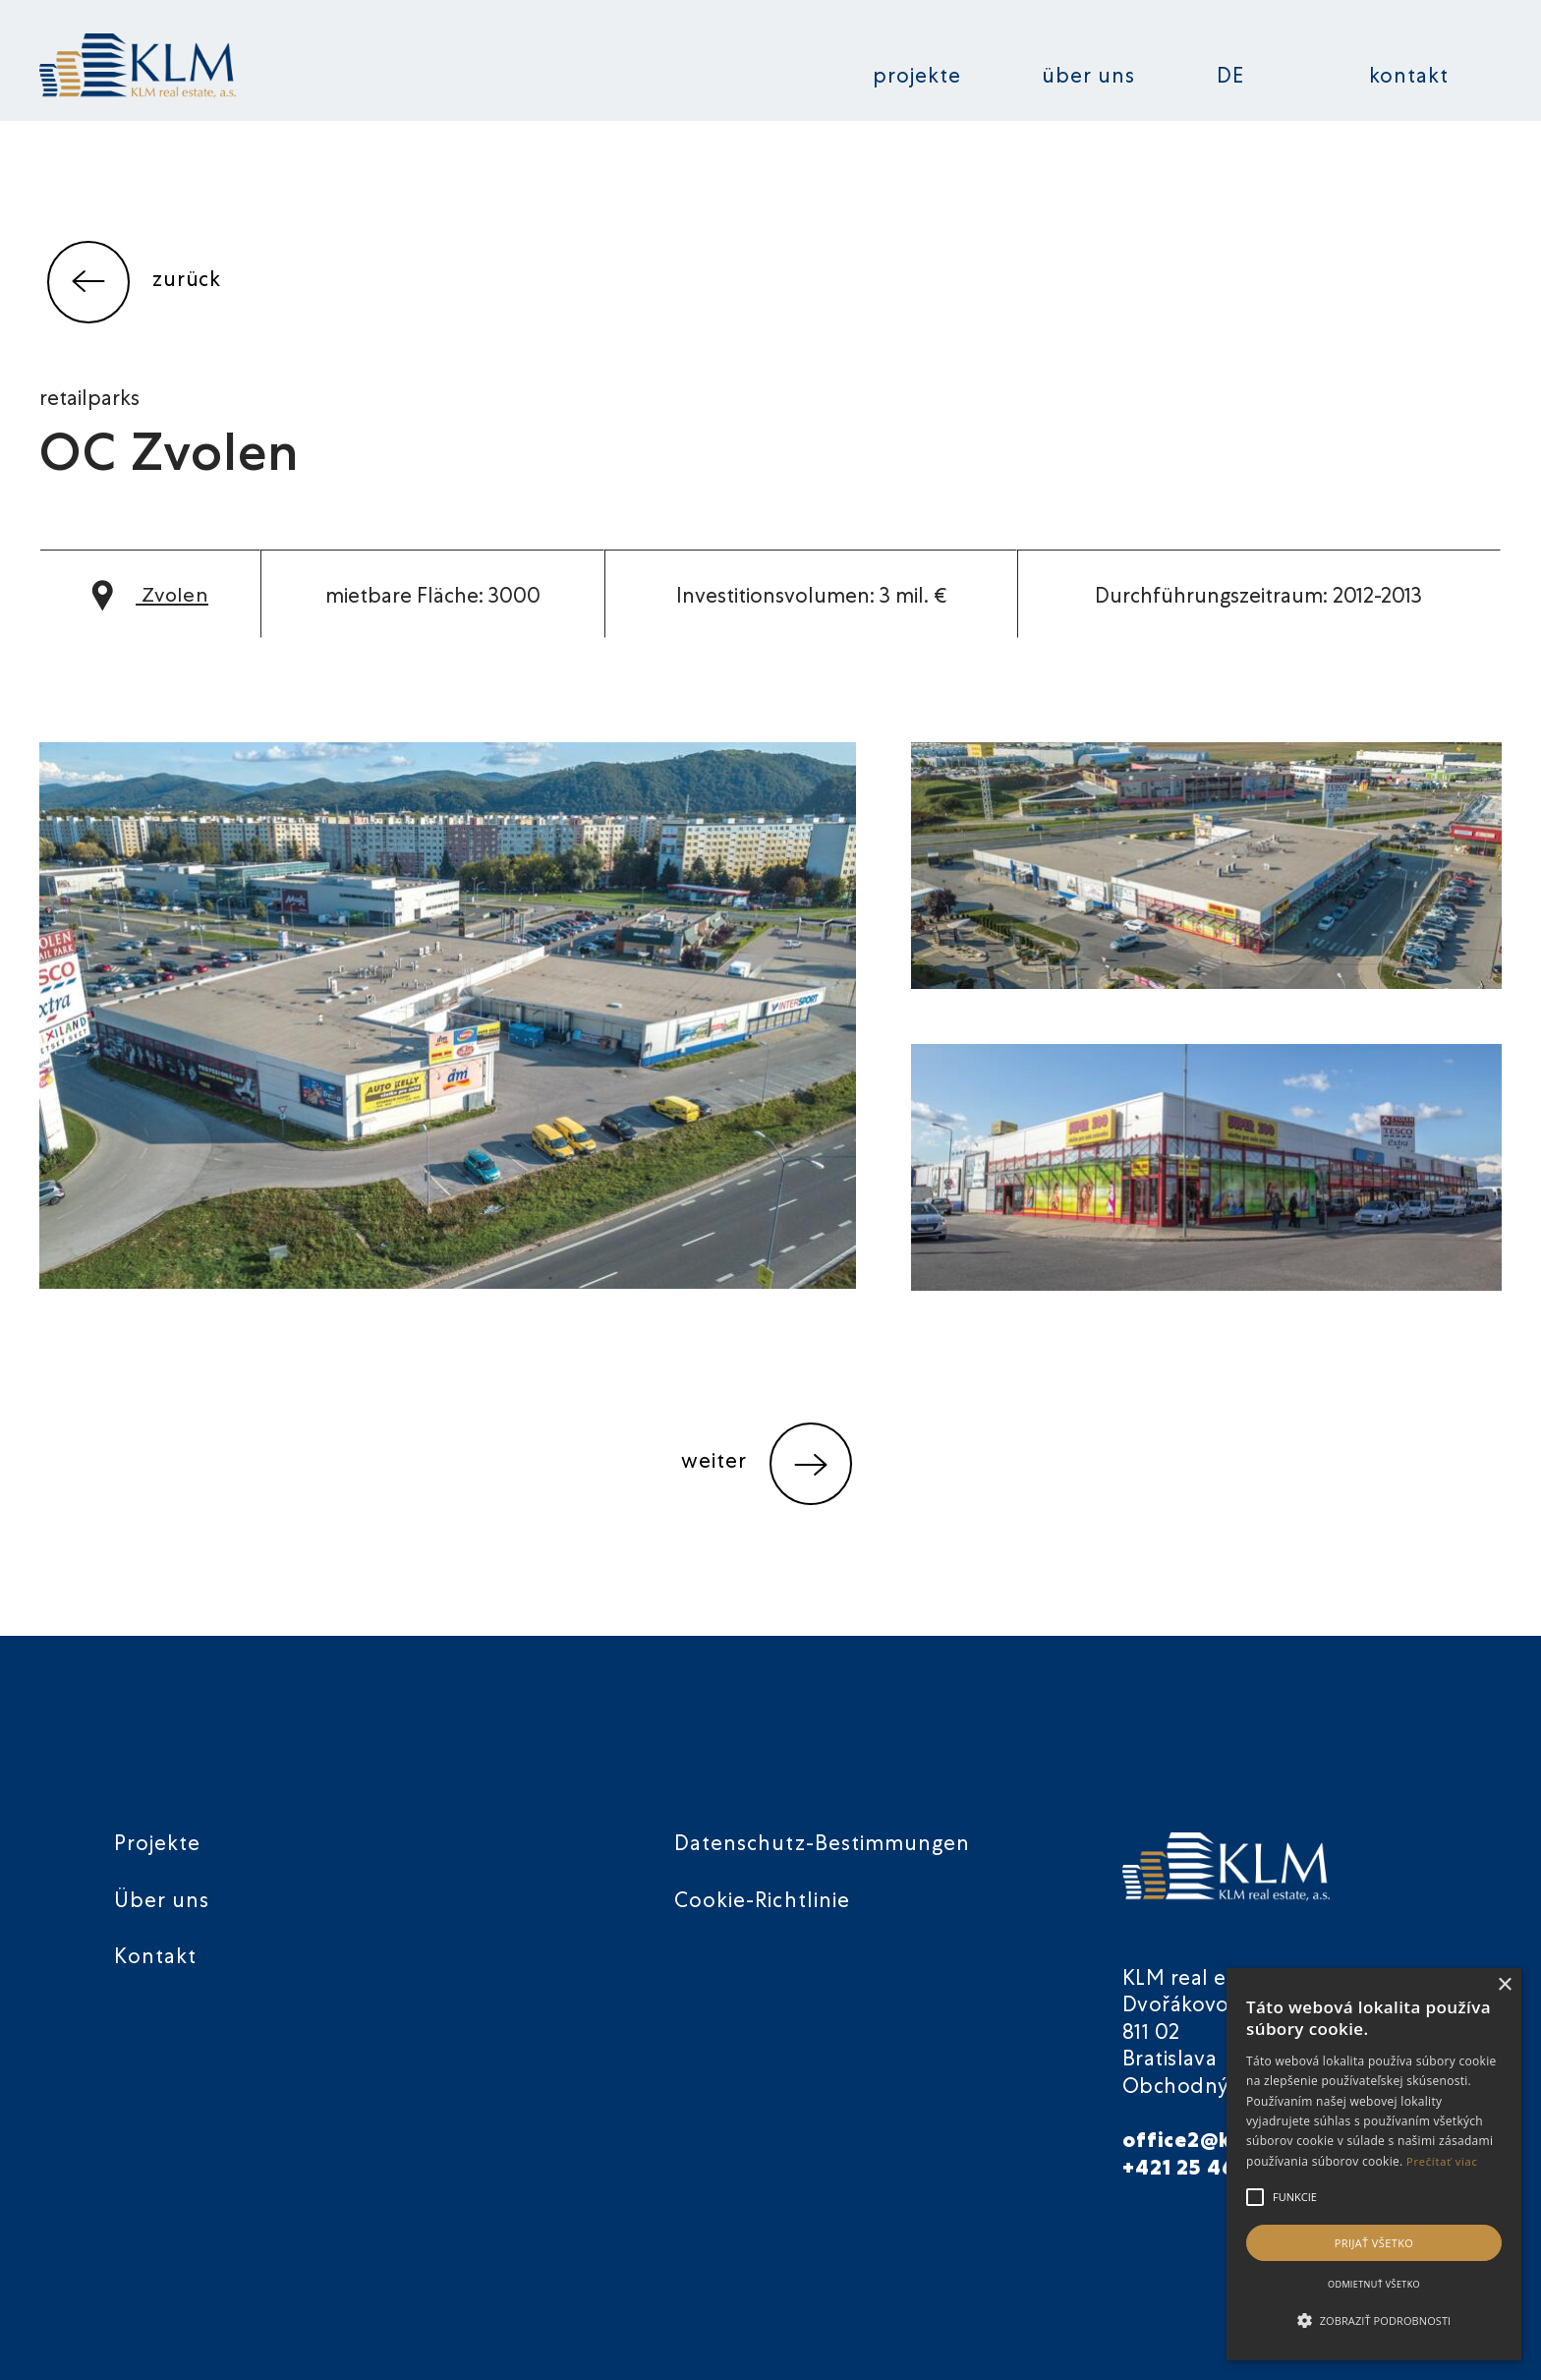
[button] (1374, 2321)
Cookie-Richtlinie (762, 1902)
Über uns (1088, 78)
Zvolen (151, 597)
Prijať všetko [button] (1374, 2242)
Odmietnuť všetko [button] (1374, 2284)
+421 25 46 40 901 (1218, 2170)
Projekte (917, 78)
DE (1230, 78)
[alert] (1374, 2164)
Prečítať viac (1442, 2161)
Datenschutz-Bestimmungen (822, 1845)
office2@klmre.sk (1215, 2142)
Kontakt (1409, 78)
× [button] (1504, 1985)
